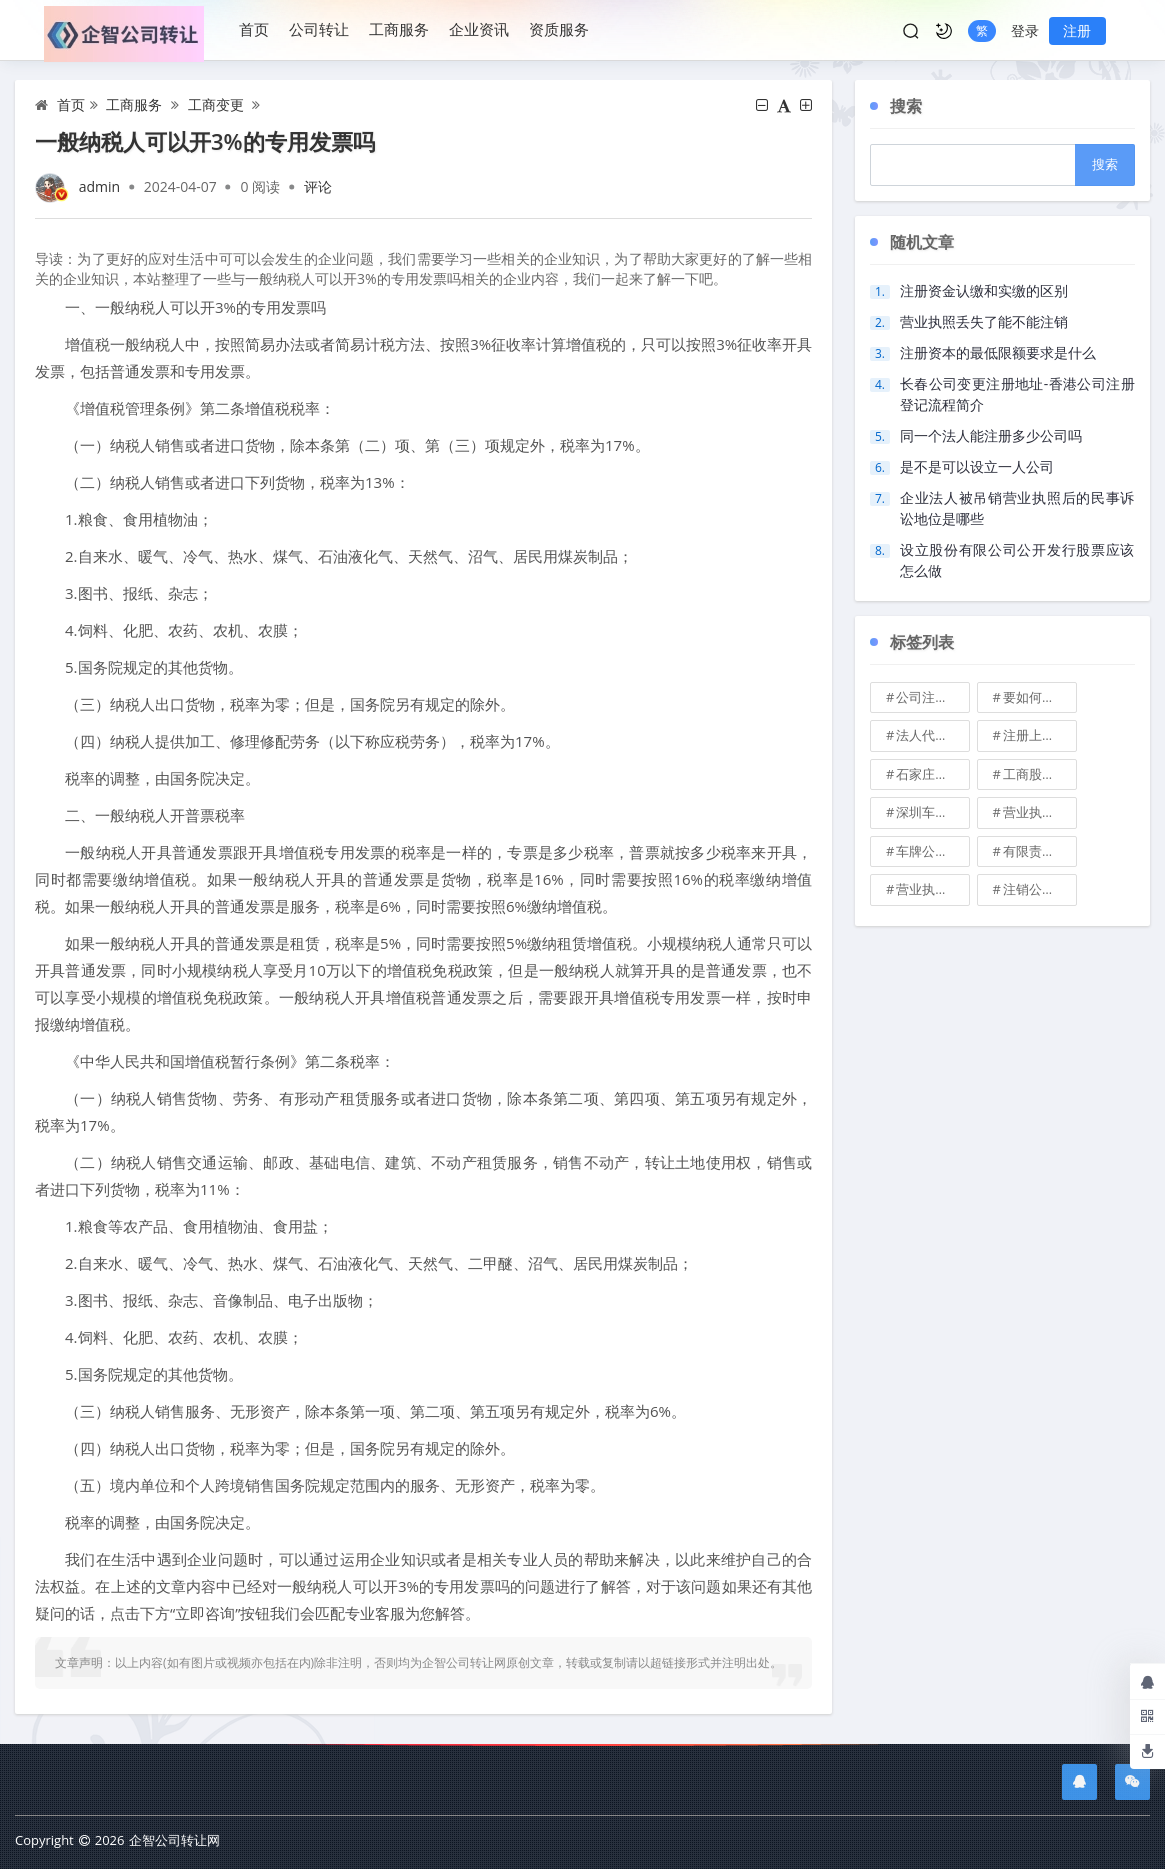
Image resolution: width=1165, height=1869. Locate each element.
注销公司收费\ (1040, 889)
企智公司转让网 (174, 1840)
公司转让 (319, 29)
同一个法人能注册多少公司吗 (991, 435)
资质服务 (559, 29)
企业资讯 (479, 29)
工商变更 (216, 104)
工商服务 (399, 29)
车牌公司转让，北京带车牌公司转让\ (933, 851)
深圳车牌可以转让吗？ (933, 812)
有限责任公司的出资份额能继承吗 (1040, 851)
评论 (318, 186)
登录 (1025, 30)
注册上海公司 (1040, 735)
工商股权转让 (1040, 774)
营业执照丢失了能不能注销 (984, 321)
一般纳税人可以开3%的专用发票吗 (205, 141)
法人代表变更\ (933, 735)
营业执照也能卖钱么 (1040, 812)
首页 (254, 29)
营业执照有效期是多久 (933, 889)
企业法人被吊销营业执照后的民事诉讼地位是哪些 (1017, 508)
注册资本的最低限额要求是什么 (998, 352)
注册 (1077, 30)
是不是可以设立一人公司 (977, 466)
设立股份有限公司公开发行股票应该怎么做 (1017, 560)
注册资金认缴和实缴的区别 (984, 290)
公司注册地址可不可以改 (933, 697)
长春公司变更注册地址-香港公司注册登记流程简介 (1017, 394)
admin (99, 186)
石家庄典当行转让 (933, 774)
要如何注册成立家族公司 (1040, 697)
